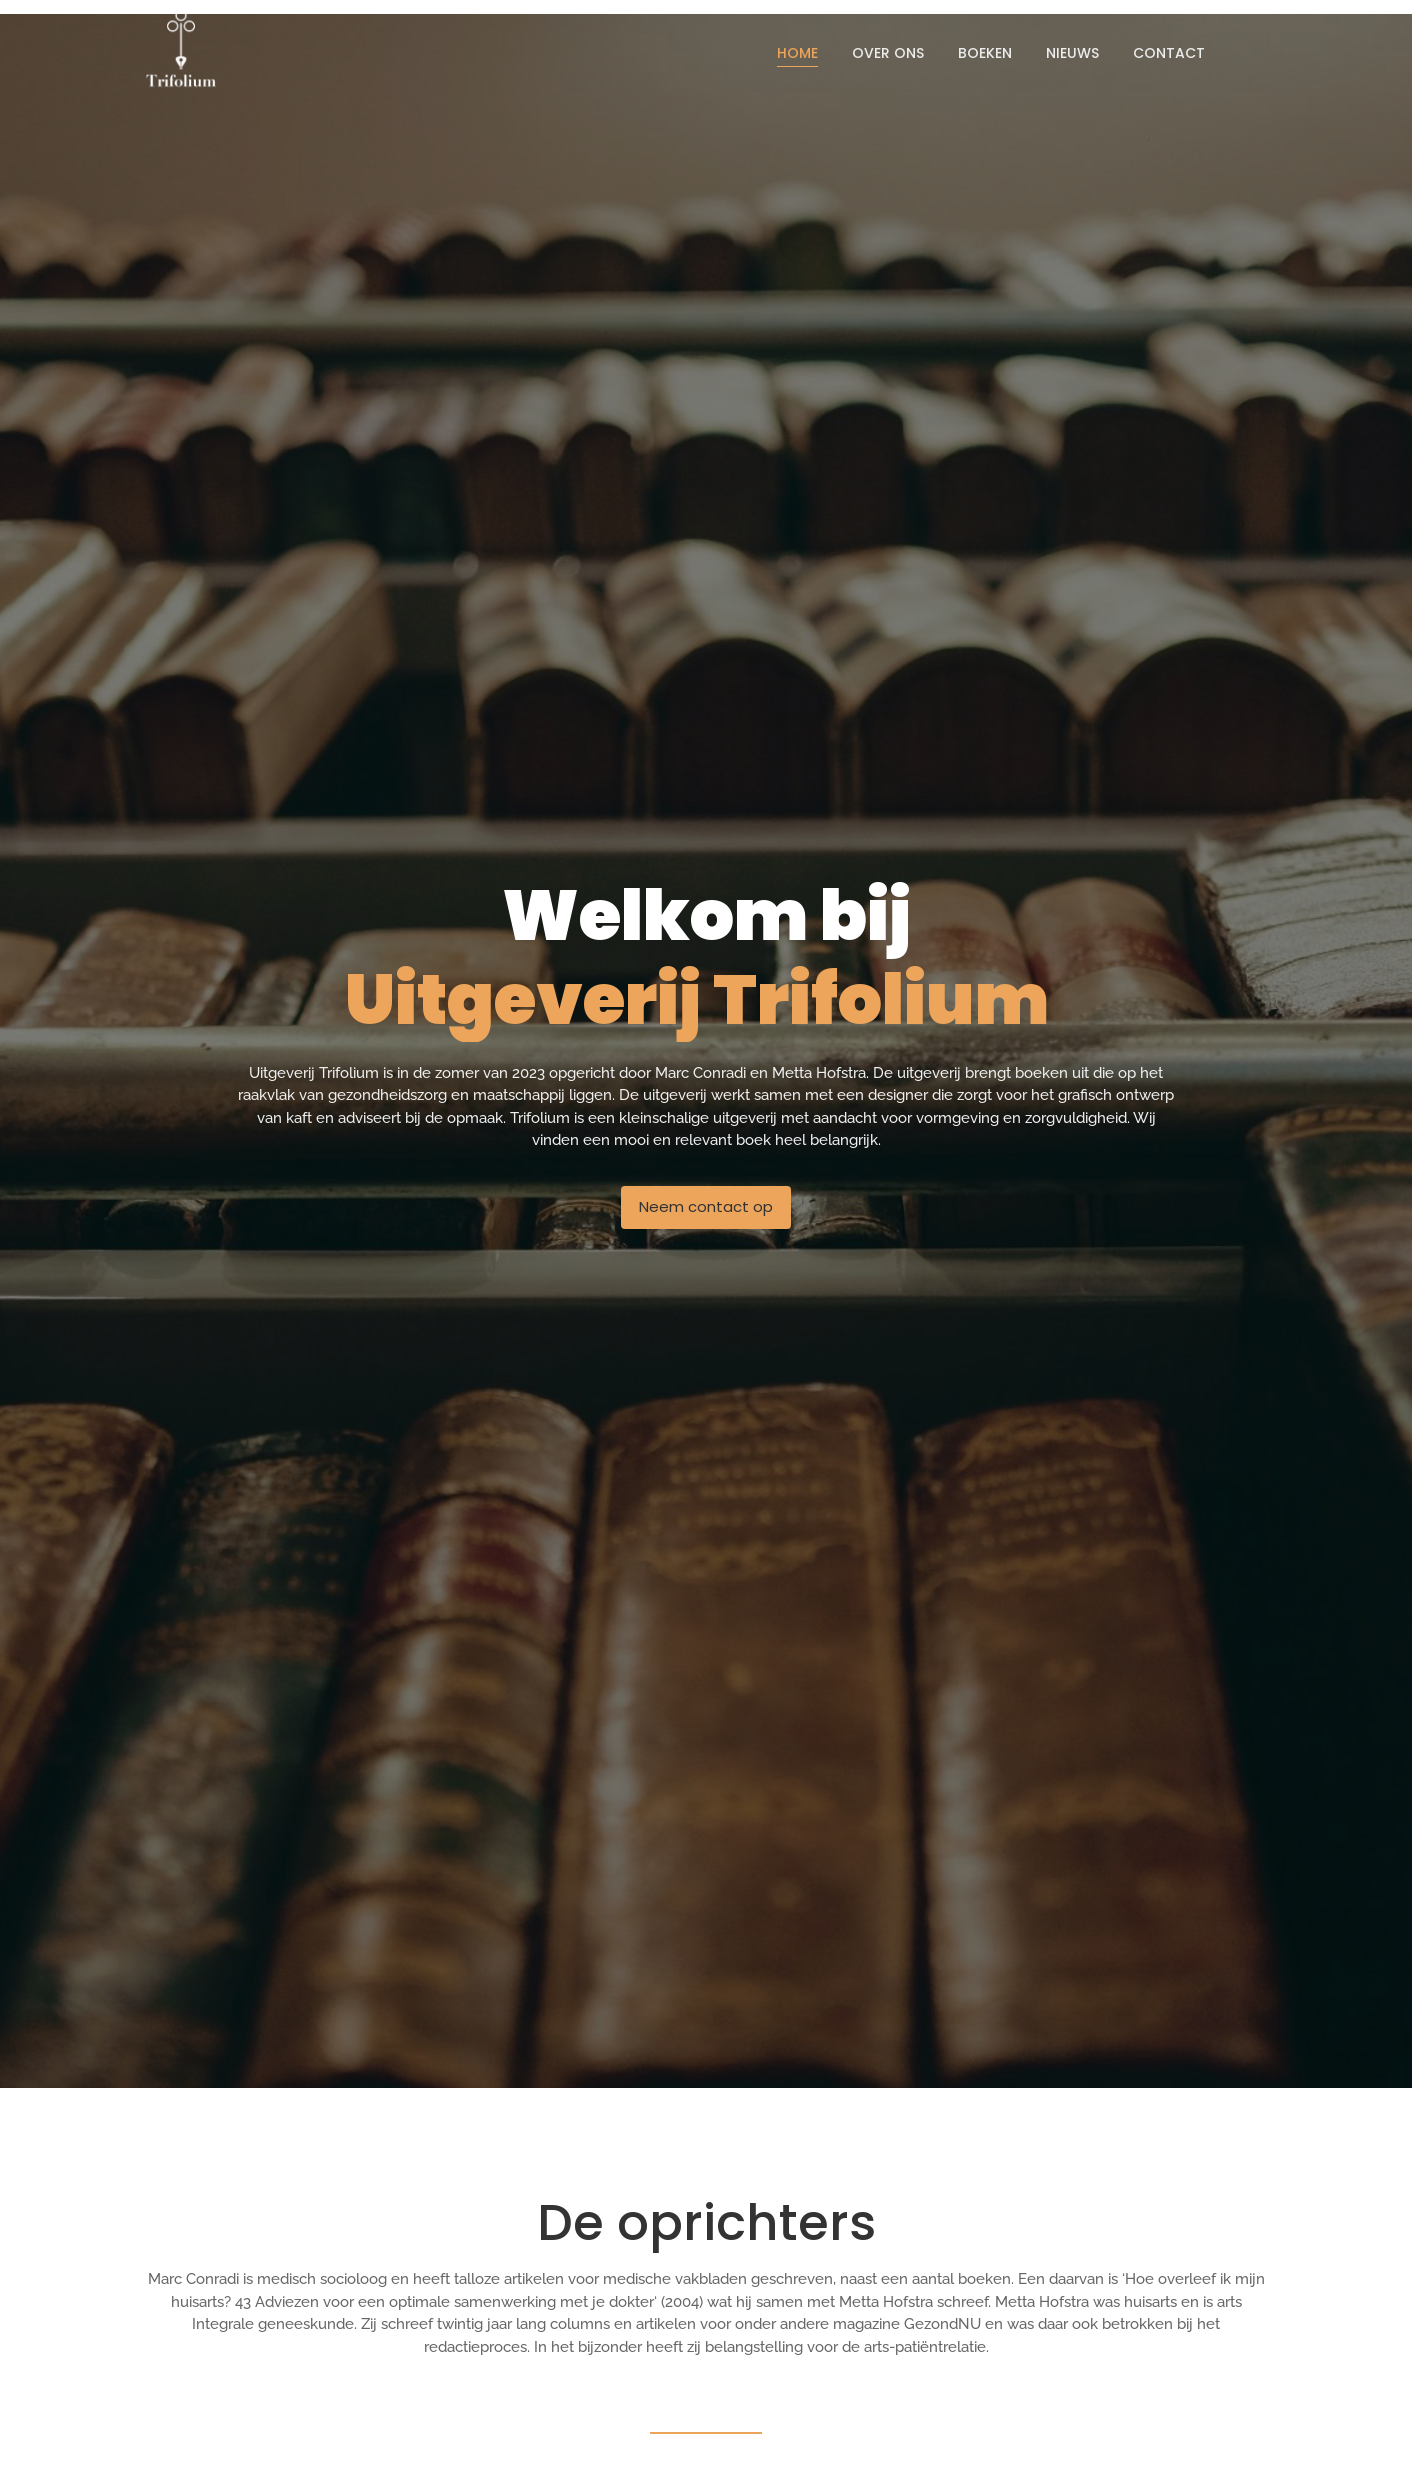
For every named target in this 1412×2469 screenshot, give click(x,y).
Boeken (985, 53)
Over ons (888, 53)
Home (797, 53)
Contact (1169, 53)
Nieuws (1072, 53)
